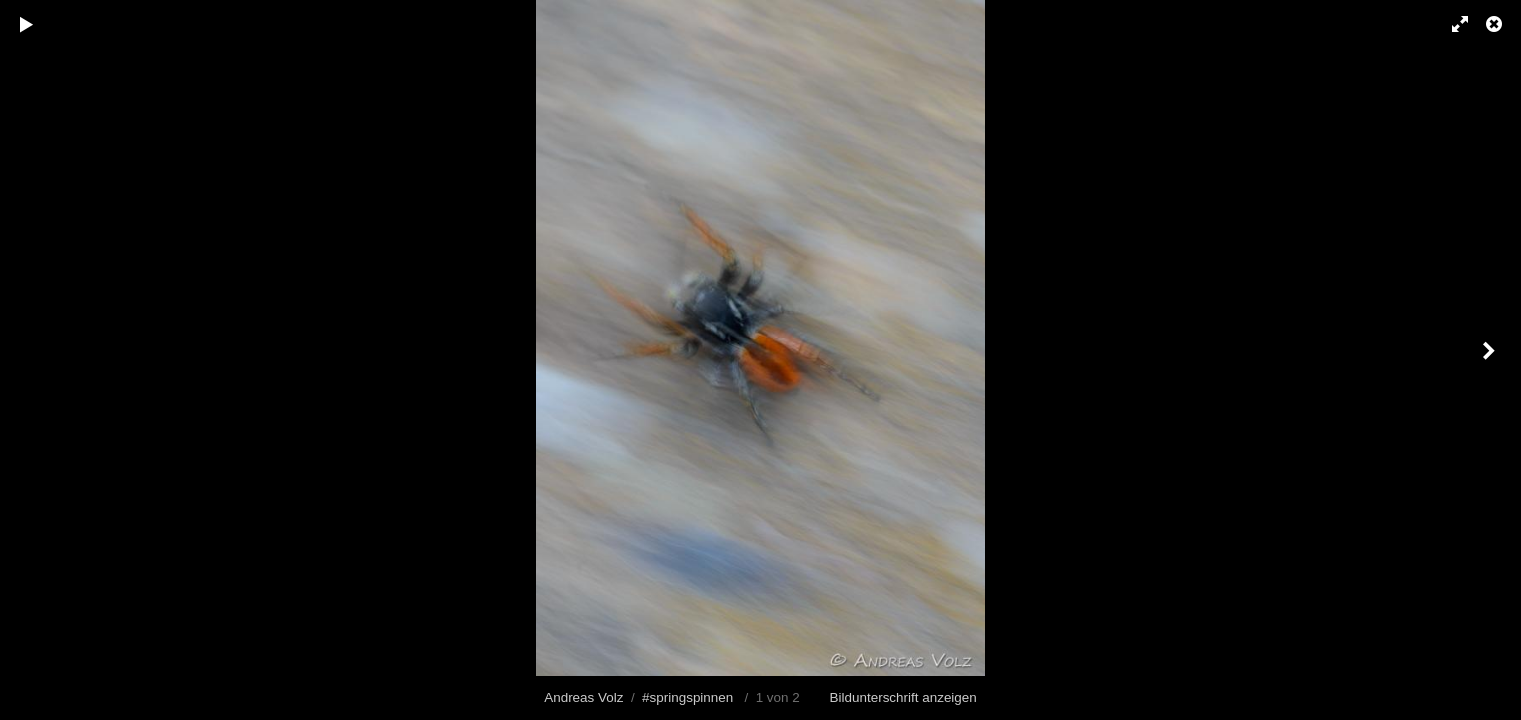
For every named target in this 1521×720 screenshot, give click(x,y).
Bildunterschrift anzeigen (903, 697)
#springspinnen (687, 697)
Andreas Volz (583, 697)
